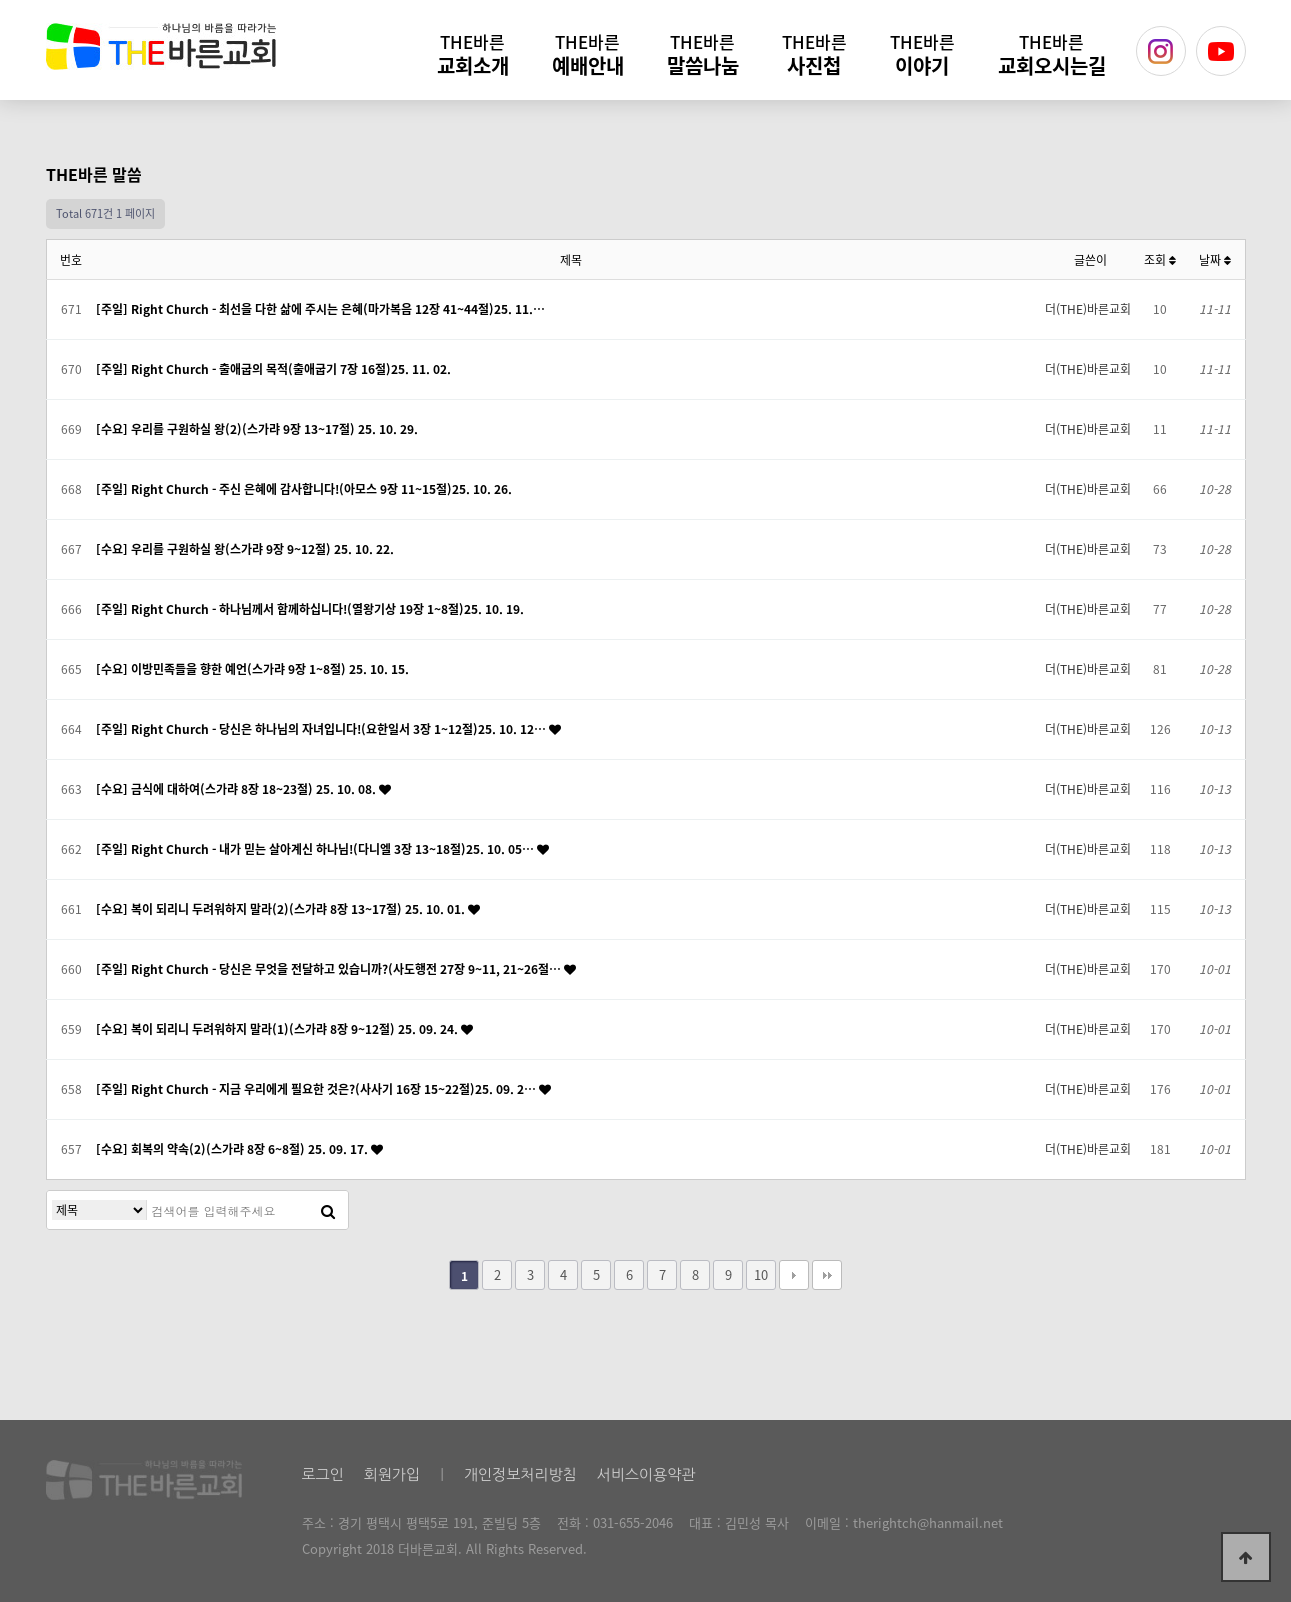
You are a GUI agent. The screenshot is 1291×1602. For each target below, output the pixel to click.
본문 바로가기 (0, 0)
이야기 (922, 55)
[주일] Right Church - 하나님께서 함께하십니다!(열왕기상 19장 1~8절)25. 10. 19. (310, 609)
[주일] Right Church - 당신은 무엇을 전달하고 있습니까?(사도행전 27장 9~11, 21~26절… (330, 969)
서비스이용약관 (646, 1474)
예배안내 (588, 55)
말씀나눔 (703, 55)
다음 (794, 1275)
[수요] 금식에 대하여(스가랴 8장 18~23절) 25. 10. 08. (237, 789)
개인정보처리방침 (520, 1474)
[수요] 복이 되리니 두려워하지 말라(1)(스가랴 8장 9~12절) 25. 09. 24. (278, 1029)
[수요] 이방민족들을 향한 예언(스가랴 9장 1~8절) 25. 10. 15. (252, 669)
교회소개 (473, 55)
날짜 (1215, 260)
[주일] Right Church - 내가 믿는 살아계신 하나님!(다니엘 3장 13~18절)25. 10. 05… (316, 849)
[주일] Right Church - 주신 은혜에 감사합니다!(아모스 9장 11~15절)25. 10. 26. (304, 489)
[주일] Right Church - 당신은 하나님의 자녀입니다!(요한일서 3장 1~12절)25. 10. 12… (322, 729)
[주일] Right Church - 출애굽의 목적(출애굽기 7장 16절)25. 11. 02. (273, 369)
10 (761, 1274)
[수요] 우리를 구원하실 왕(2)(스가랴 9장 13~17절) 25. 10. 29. (257, 429)
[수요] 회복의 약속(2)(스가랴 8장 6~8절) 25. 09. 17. (233, 1149)
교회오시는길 (1052, 55)
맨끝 (827, 1275)
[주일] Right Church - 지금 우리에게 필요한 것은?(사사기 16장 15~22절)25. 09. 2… (317, 1089)
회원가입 (392, 1474)
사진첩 (814, 55)
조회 (1160, 260)
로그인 (323, 1474)
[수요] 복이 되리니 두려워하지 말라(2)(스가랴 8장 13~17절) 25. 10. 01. (282, 909)
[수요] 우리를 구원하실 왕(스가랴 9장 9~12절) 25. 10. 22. (245, 549)
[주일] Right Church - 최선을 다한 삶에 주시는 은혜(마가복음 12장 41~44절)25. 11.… (320, 309)
